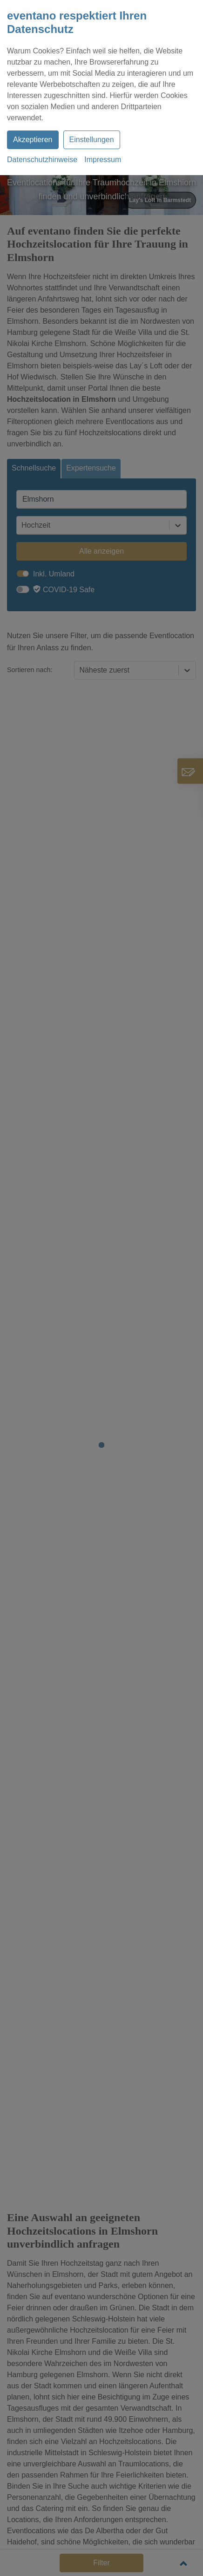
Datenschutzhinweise (42, 159)
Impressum (102, 159)
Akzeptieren (33, 140)
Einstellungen (91, 140)
